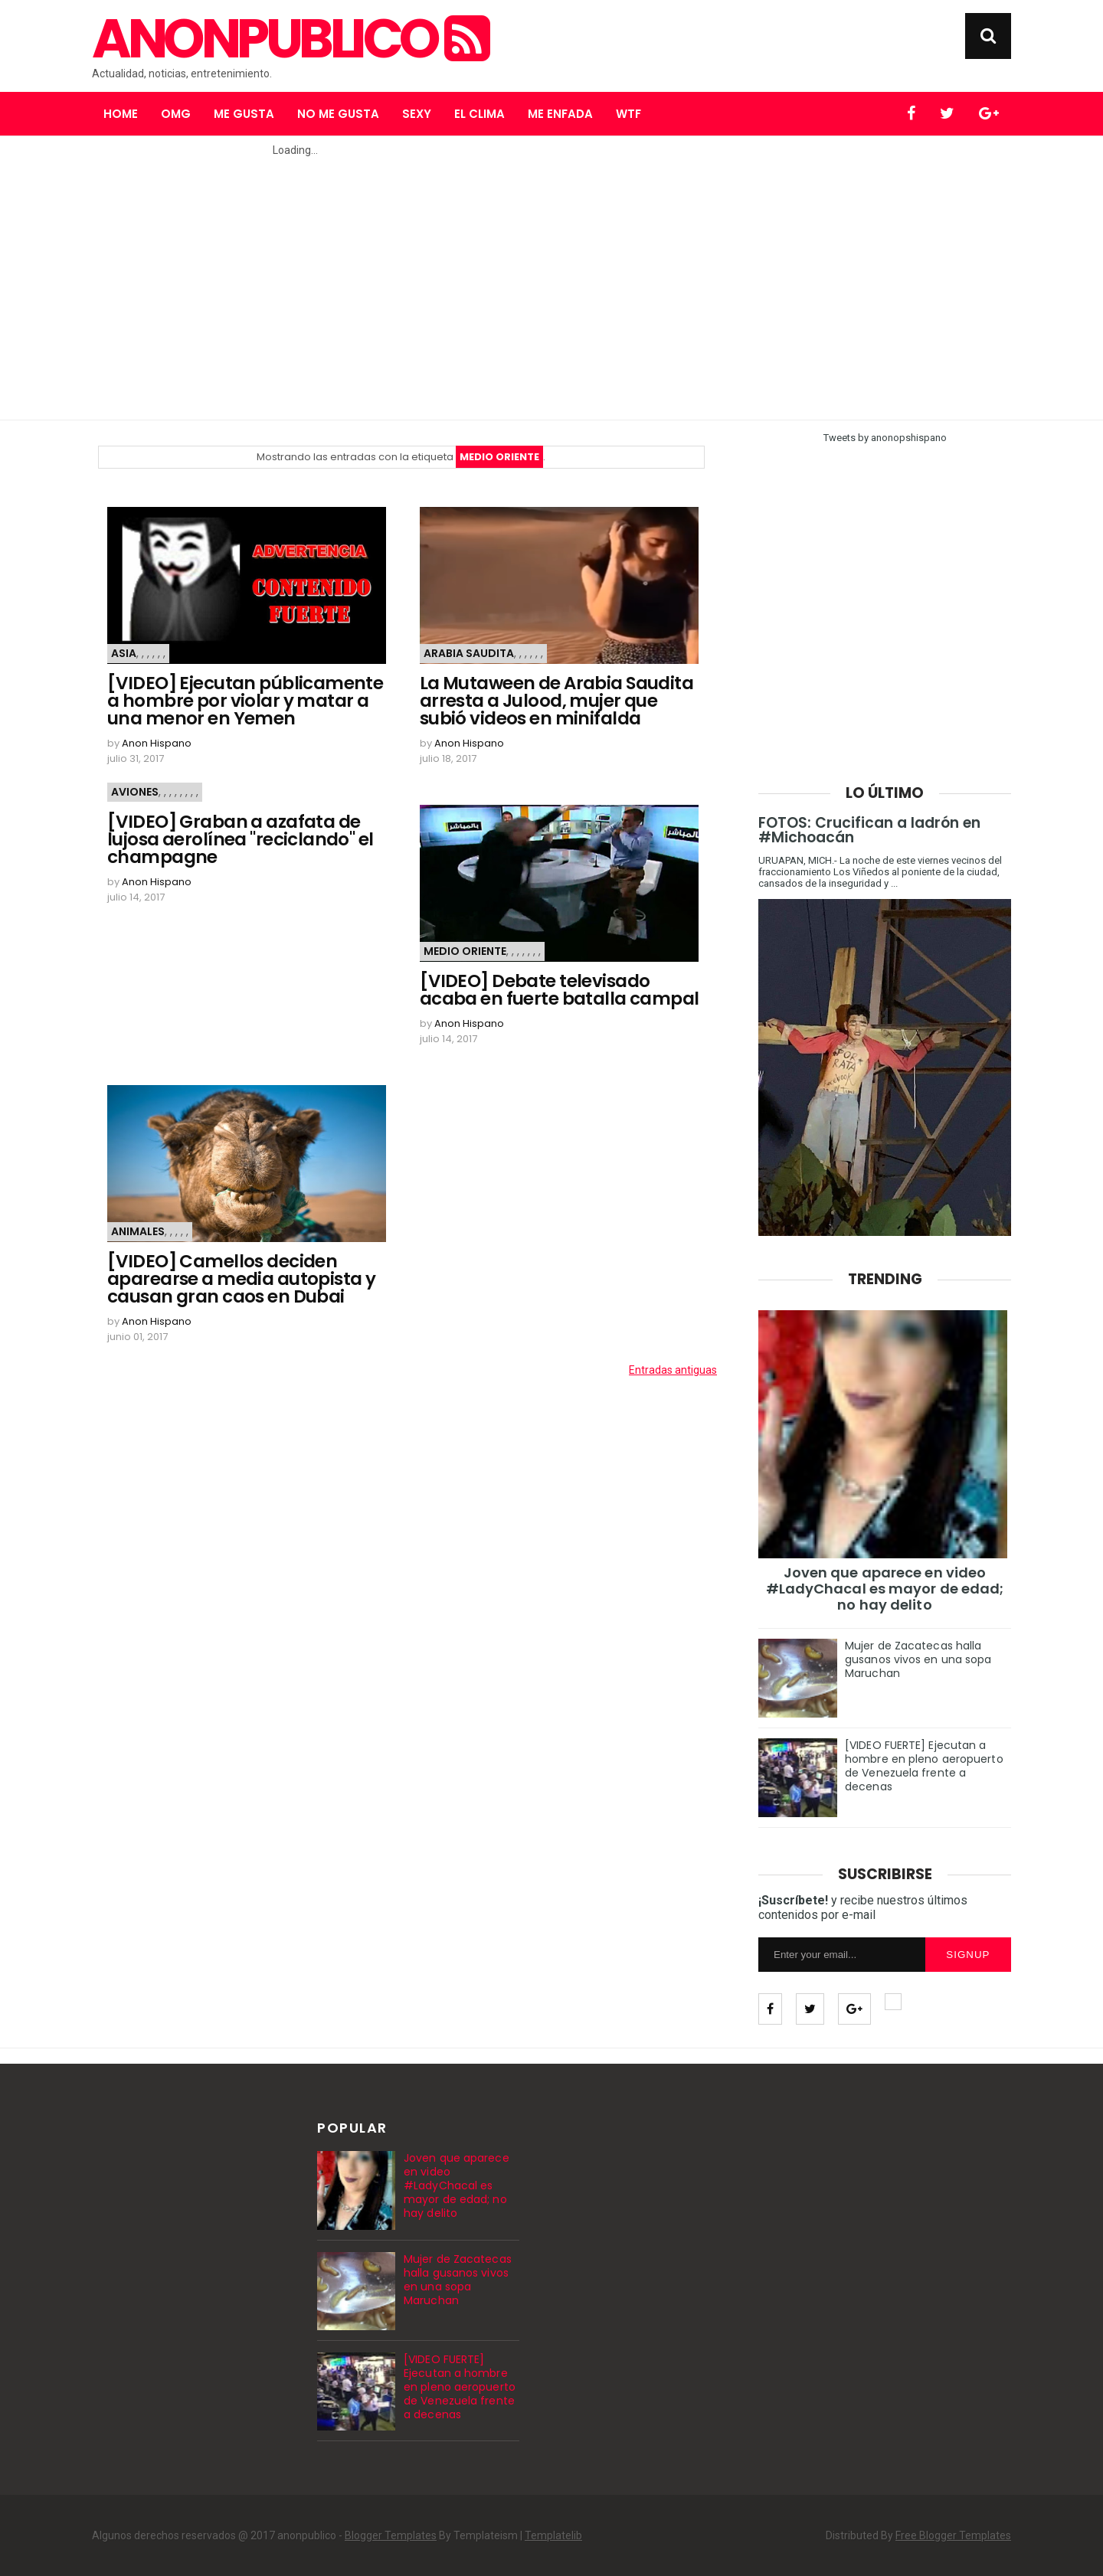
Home (120, 114)
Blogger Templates (391, 2535)
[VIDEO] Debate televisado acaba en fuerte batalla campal (559, 990)
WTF (628, 114)
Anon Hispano (156, 743)
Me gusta (244, 114)
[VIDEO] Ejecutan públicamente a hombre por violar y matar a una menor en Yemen (245, 701)
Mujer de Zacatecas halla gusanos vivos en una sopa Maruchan (918, 1659)
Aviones (135, 791)
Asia (123, 653)
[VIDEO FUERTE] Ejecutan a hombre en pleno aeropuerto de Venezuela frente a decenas (924, 1765)
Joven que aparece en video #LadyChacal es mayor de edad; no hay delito (885, 1588)
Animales (138, 1231)
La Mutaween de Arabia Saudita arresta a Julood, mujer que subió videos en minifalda (556, 701)
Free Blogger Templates (953, 2535)
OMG (176, 114)
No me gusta (338, 114)
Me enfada (560, 114)
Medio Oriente (465, 951)
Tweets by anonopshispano (885, 437)
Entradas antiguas (673, 1370)
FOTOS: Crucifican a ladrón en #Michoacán (869, 830)
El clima (479, 114)
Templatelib (553, 2535)
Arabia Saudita (469, 653)
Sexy (416, 114)
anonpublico (289, 39)
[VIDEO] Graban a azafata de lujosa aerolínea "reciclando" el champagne (240, 839)
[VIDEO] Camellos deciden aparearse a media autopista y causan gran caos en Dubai (241, 1279)
